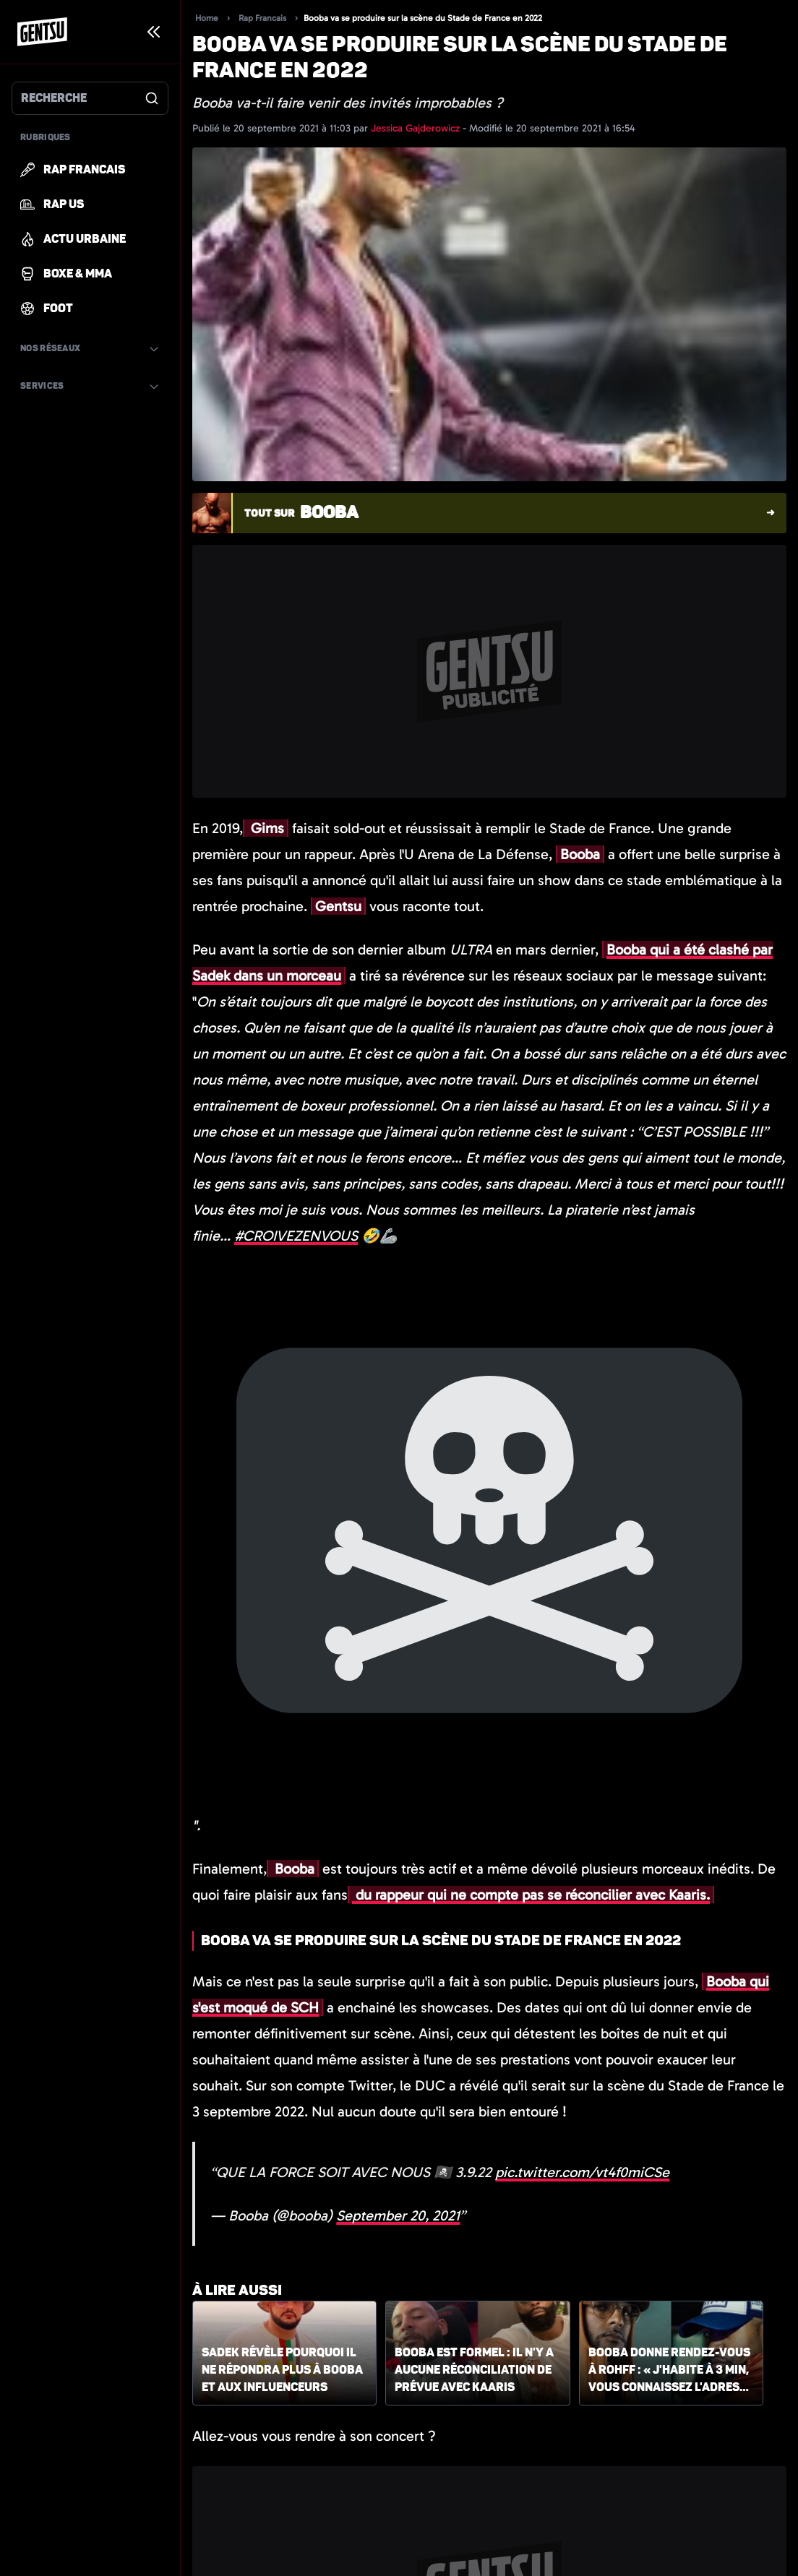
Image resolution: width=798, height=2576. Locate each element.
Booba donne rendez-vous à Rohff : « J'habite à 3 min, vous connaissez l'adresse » (670, 2370)
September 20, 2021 (398, 2215)
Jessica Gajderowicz (417, 128)
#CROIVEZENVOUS (296, 1235)
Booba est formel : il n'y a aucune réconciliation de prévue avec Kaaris (474, 2370)
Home (206, 18)
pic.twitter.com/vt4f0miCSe (582, 2172)
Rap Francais (262, 18)
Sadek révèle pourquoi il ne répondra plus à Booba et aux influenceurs (282, 2370)
